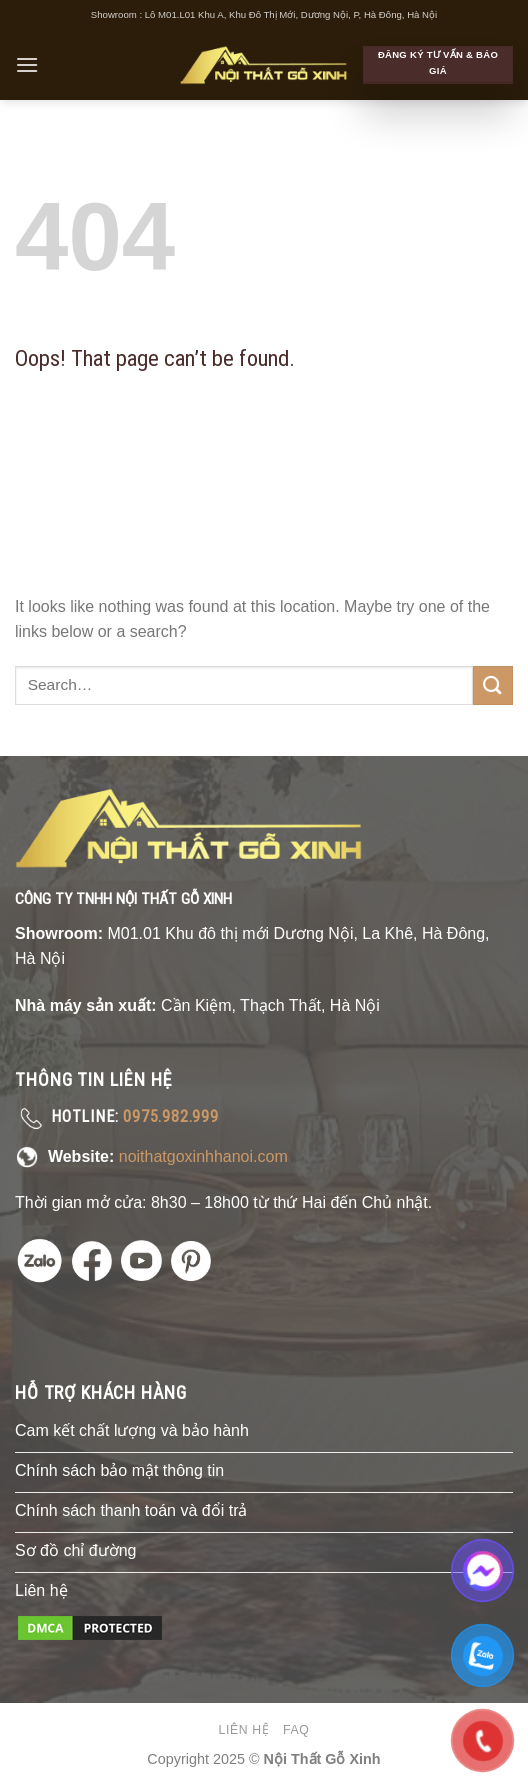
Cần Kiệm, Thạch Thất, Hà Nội (270, 1005)
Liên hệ (244, 1730)
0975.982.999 (171, 1116)
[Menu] (27, 64)
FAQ (296, 1730)
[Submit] (493, 685)
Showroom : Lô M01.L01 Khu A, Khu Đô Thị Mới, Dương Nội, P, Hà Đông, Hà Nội (264, 14)
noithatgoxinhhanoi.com (203, 1156)
